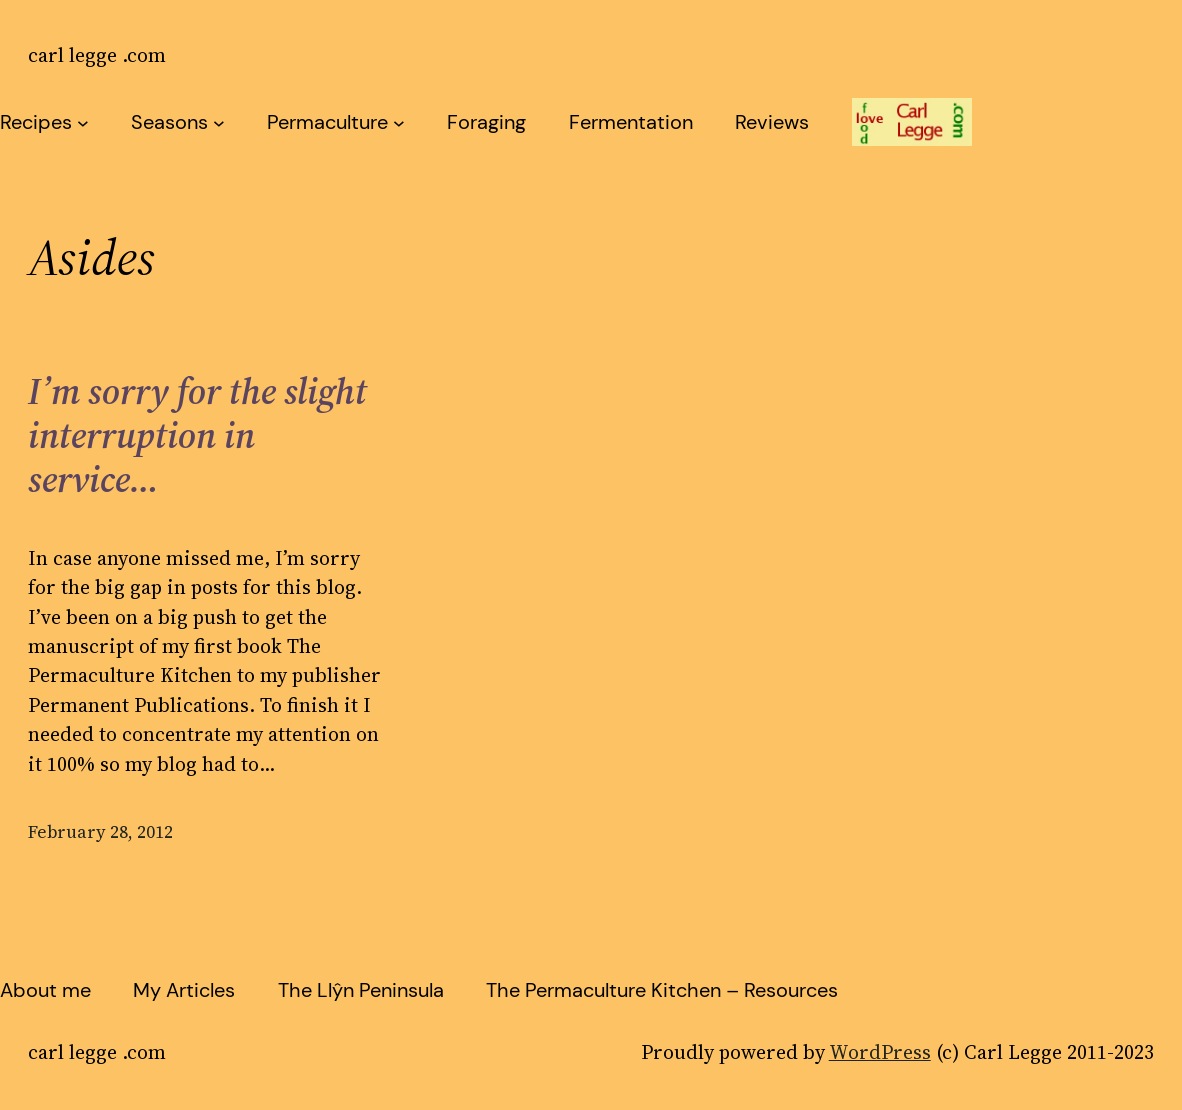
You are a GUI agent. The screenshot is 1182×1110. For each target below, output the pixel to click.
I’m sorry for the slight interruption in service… (197, 435)
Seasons (169, 122)
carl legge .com (97, 55)
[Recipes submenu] (83, 122)
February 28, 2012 (100, 832)
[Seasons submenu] (219, 122)
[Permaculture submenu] (399, 122)
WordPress (880, 1052)
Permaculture (327, 122)
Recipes (36, 122)
